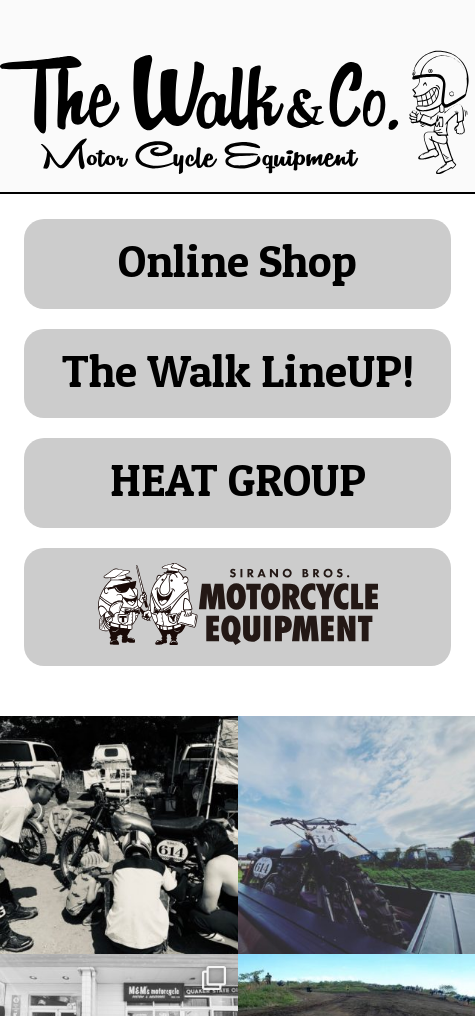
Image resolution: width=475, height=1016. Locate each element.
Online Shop (237, 260)
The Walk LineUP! (238, 370)
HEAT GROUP (238, 479)
